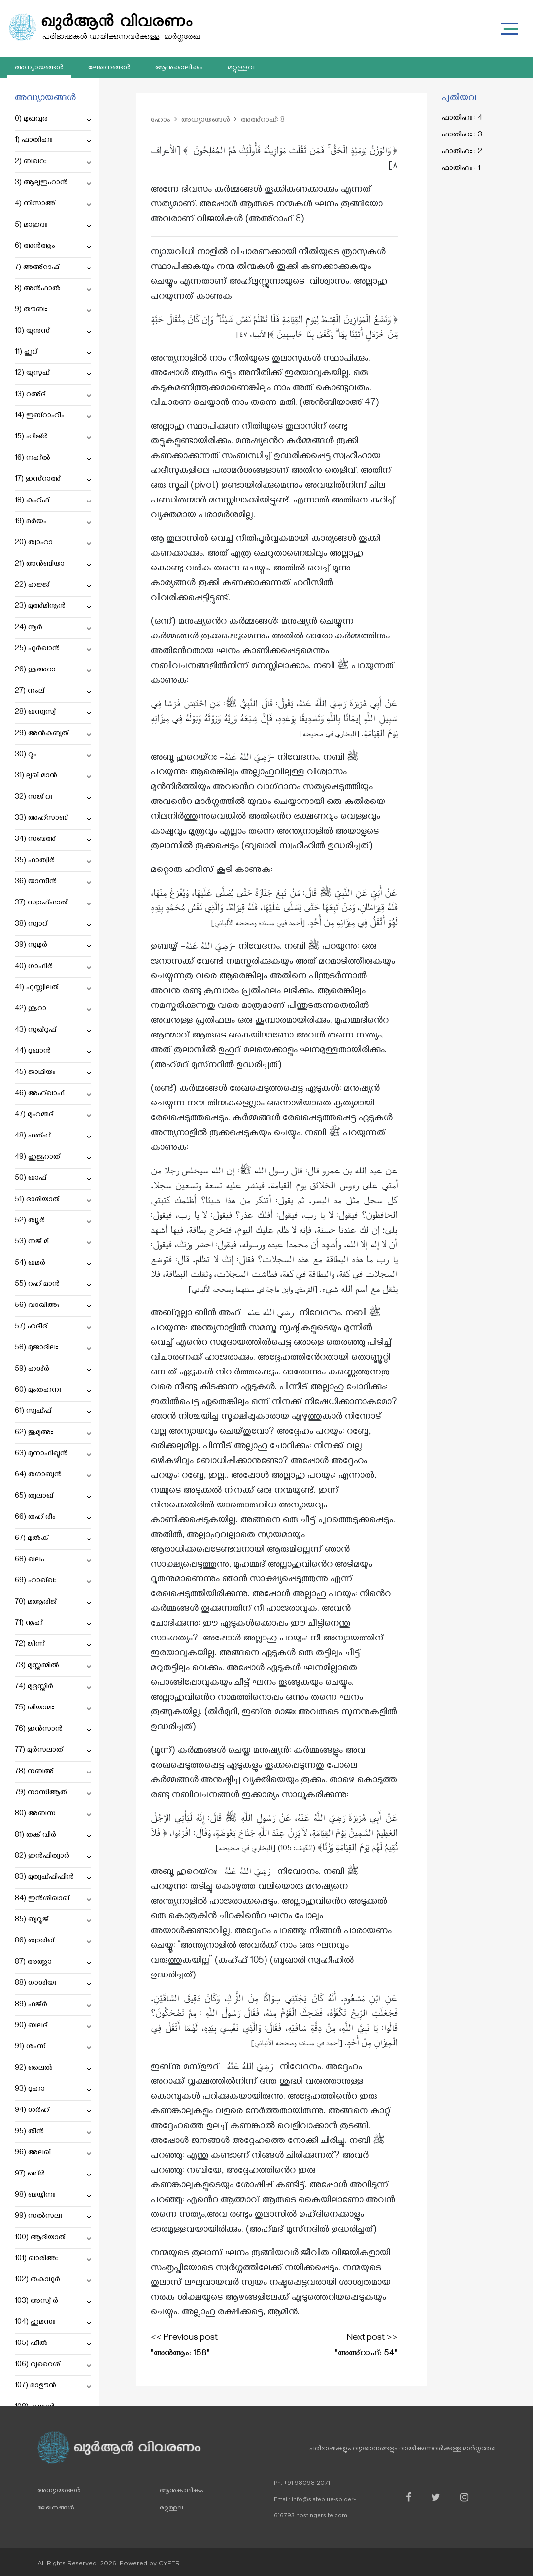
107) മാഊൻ (53, 2386)
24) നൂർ (53, 628)
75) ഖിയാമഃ (53, 1708)
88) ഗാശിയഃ (53, 1984)
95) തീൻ (53, 2132)
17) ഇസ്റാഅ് (53, 479)
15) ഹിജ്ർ (53, 437)
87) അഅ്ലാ (53, 1962)
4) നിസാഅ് (53, 204)
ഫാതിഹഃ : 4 (462, 119)
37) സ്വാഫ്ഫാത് (53, 903)
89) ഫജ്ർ (53, 2005)
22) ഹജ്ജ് (53, 585)
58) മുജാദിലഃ (53, 1348)
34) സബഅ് (53, 840)
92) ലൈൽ (53, 2068)
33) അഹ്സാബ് (53, 818)
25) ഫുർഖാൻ (53, 649)
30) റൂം (53, 755)
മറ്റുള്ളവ (241, 68)
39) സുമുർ (53, 946)
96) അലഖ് (53, 2153)
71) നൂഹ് (53, 1623)
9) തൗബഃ (53, 310)
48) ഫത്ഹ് (53, 1136)
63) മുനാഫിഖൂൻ (53, 1454)
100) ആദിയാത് (53, 2238)
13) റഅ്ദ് (53, 395)
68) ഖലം (53, 1560)
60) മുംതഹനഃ (53, 1390)
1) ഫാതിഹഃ (53, 141)
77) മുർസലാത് (53, 1750)
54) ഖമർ (53, 1263)
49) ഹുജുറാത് (53, 1157)
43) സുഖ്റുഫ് (53, 1030)
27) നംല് (53, 691)
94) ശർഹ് (53, 2111)
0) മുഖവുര (53, 119)
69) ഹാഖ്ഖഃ (53, 1581)
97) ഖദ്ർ (53, 2174)
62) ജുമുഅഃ (53, 1433)
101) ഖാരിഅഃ (53, 2259)
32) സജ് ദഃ (53, 797)
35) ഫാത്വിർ (53, 861)
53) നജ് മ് (53, 1242)
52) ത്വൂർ (53, 1221)
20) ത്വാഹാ (53, 543)
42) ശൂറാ (53, 1009)
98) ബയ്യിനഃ (53, 2195)
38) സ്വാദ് (53, 924)
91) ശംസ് (53, 2047)
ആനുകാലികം (179, 68)
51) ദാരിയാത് (53, 1200)
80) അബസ (53, 1814)
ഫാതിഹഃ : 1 (461, 169)
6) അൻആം (53, 246)
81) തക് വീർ (53, 1835)
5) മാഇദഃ (53, 225)
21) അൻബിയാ (53, 564)
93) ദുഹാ (53, 2089)
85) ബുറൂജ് (53, 1920)
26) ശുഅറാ (53, 670)
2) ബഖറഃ (53, 162)
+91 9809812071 (307, 2483)
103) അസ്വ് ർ (53, 2301)
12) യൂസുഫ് (53, 374)
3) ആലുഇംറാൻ (53, 183)
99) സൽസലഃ (53, 2217)
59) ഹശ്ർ (53, 1369)
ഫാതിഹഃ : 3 (462, 135)
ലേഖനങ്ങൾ (109, 68)
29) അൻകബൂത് (53, 734)
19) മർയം (53, 522)
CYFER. (170, 2563)
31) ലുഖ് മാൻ (53, 776)
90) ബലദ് (53, 2026)
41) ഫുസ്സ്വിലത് (53, 988)
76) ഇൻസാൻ (53, 1729)
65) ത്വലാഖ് (53, 1496)
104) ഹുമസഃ (53, 2322)
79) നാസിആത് (53, 1793)
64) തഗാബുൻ (53, 1475)
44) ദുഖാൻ (53, 1051)
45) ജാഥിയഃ (53, 1073)
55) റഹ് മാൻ (53, 1284)
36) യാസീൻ (53, 882)
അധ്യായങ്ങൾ (39, 68)
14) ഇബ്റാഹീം (53, 416)
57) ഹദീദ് (53, 1327)
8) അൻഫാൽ (53, 289)
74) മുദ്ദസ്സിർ (53, 1687)
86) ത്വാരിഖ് (53, 1941)
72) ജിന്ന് (53, 1645)
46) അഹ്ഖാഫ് (53, 1094)
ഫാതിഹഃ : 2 (462, 152)
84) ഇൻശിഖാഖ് (53, 1899)
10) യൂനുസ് (53, 331)
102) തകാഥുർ (53, 2280)
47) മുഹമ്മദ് (53, 1115)
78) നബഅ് (53, 1772)
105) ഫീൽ (53, 2344)
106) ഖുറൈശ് (53, 2365)
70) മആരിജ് (53, 1602)
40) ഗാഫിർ (53, 967)
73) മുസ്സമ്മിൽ (53, 1666)
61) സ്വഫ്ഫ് (53, 1412)
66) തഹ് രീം (53, 1517)
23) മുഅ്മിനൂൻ (53, 607)
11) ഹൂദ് (53, 352)
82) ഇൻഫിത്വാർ (53, 1856)
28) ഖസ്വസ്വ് (53, 713)
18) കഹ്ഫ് (53, 501)
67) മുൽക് (53, 1539)
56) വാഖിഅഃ (53, 1306)
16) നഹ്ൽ (53, 458)
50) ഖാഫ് (53, 1179)
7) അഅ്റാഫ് (53, 268)
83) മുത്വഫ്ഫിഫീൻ (53, 1878)
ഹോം (160, 121)
